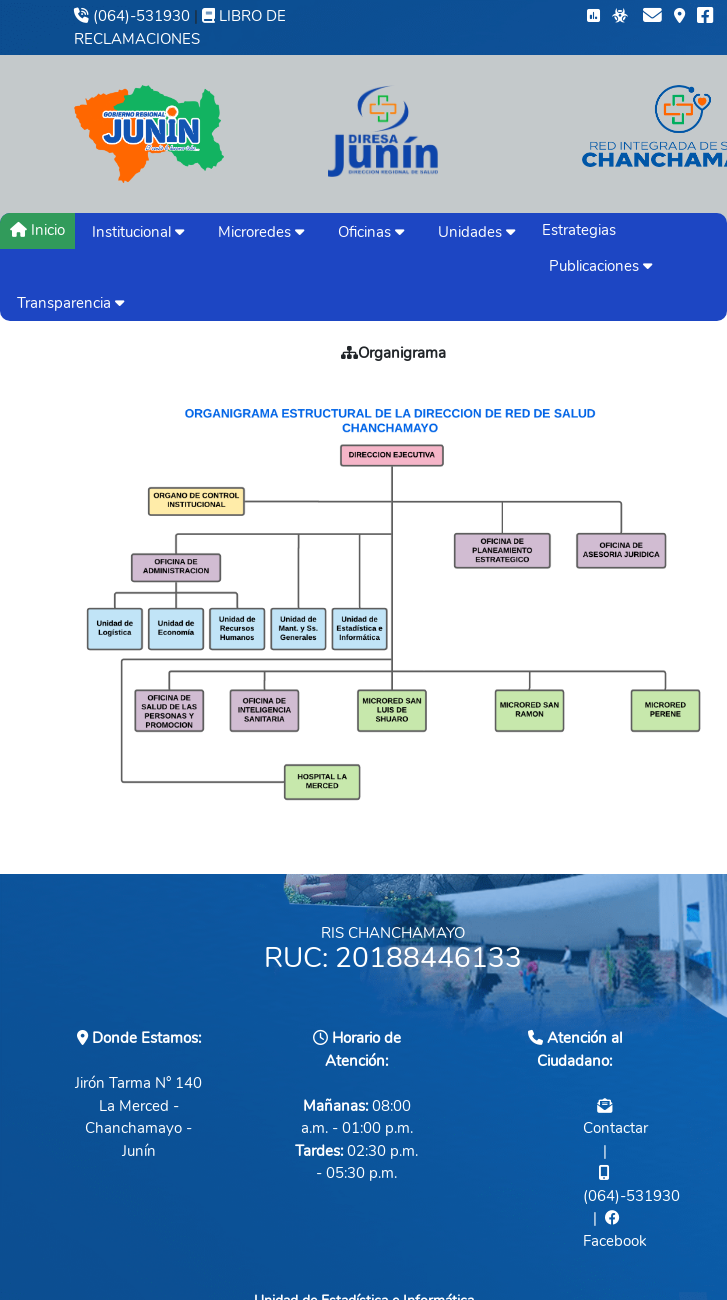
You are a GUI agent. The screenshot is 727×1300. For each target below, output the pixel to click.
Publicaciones (600, 266)
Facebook (615, 1241)
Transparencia (70, 303)
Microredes (261, 232)
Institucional (138, 232)
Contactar (615, 1128)
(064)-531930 (132, 16)
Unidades (476, 232)
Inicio (37, 230)
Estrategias (579, 230)
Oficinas (371, 232)
